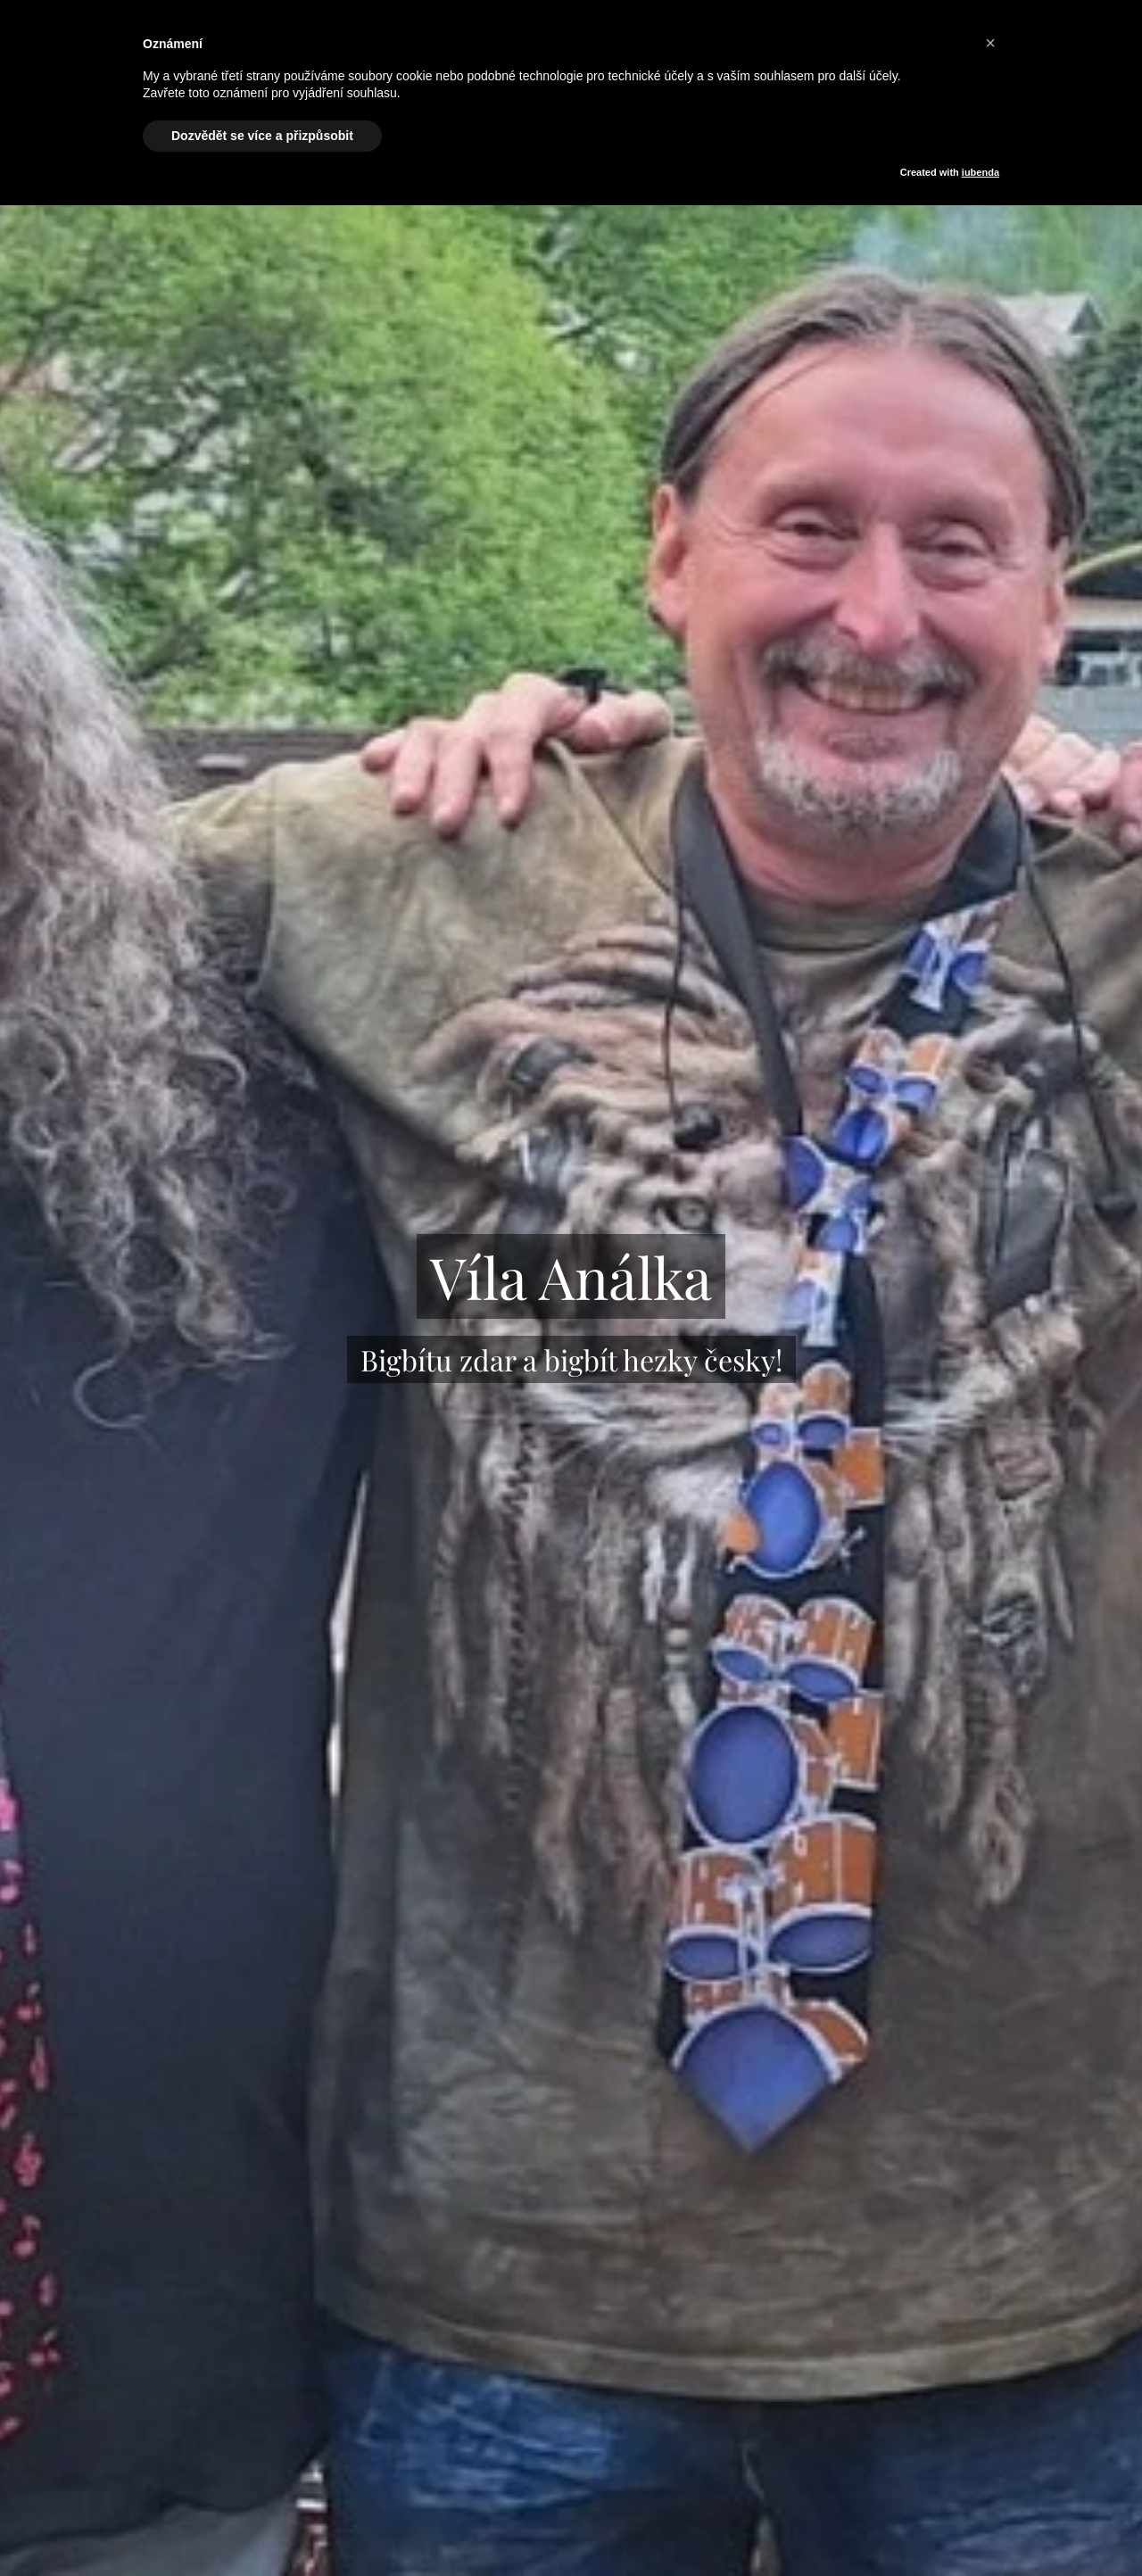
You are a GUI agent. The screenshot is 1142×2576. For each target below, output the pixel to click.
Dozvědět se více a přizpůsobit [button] (262, 135)
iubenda (980, 172)
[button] (990, 43)
